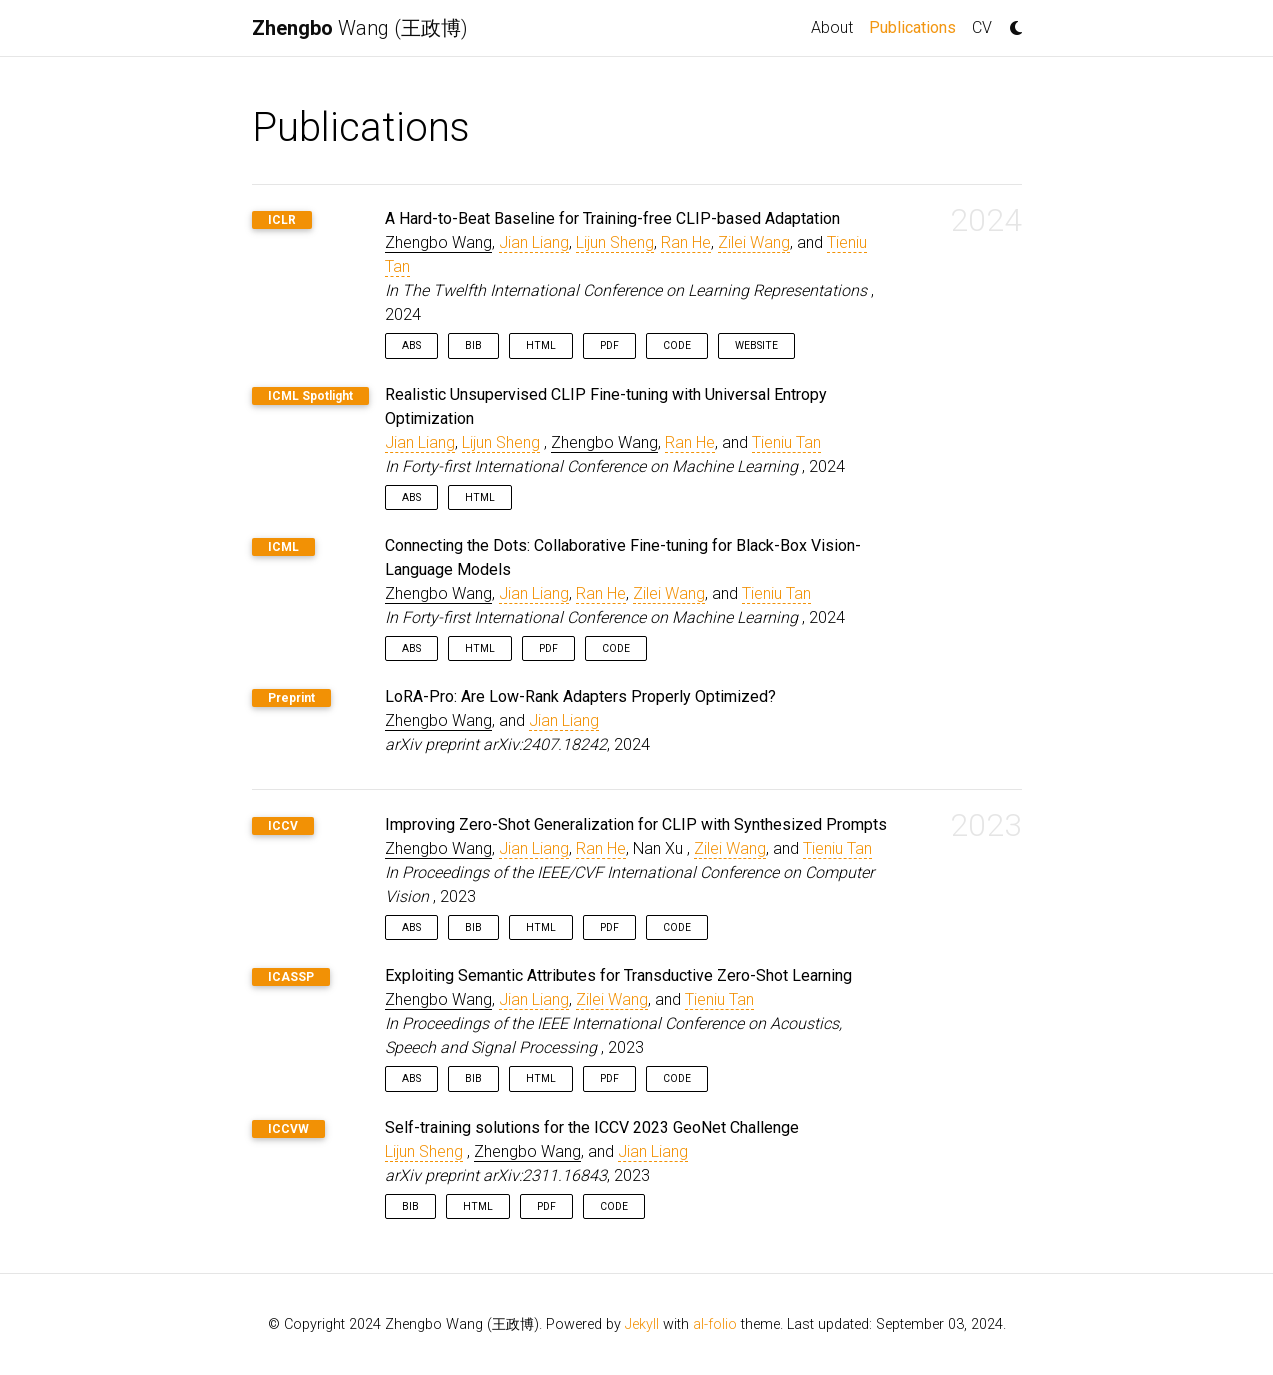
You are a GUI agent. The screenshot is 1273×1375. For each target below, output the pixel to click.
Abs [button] (411, 345)
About (832, 27)
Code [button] (677, 345)
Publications (916, 26)
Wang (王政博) (360, 28)
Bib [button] (473, 345)
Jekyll (642, 1324)
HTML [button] (541, 345)
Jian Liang (534, 242)
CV (982, 27)
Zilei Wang (754, 242)
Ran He (686, 242)
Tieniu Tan (786, 442)
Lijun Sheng (615, 242)
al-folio (715, 1324)
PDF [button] (609, 345)
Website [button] (756, 345)
